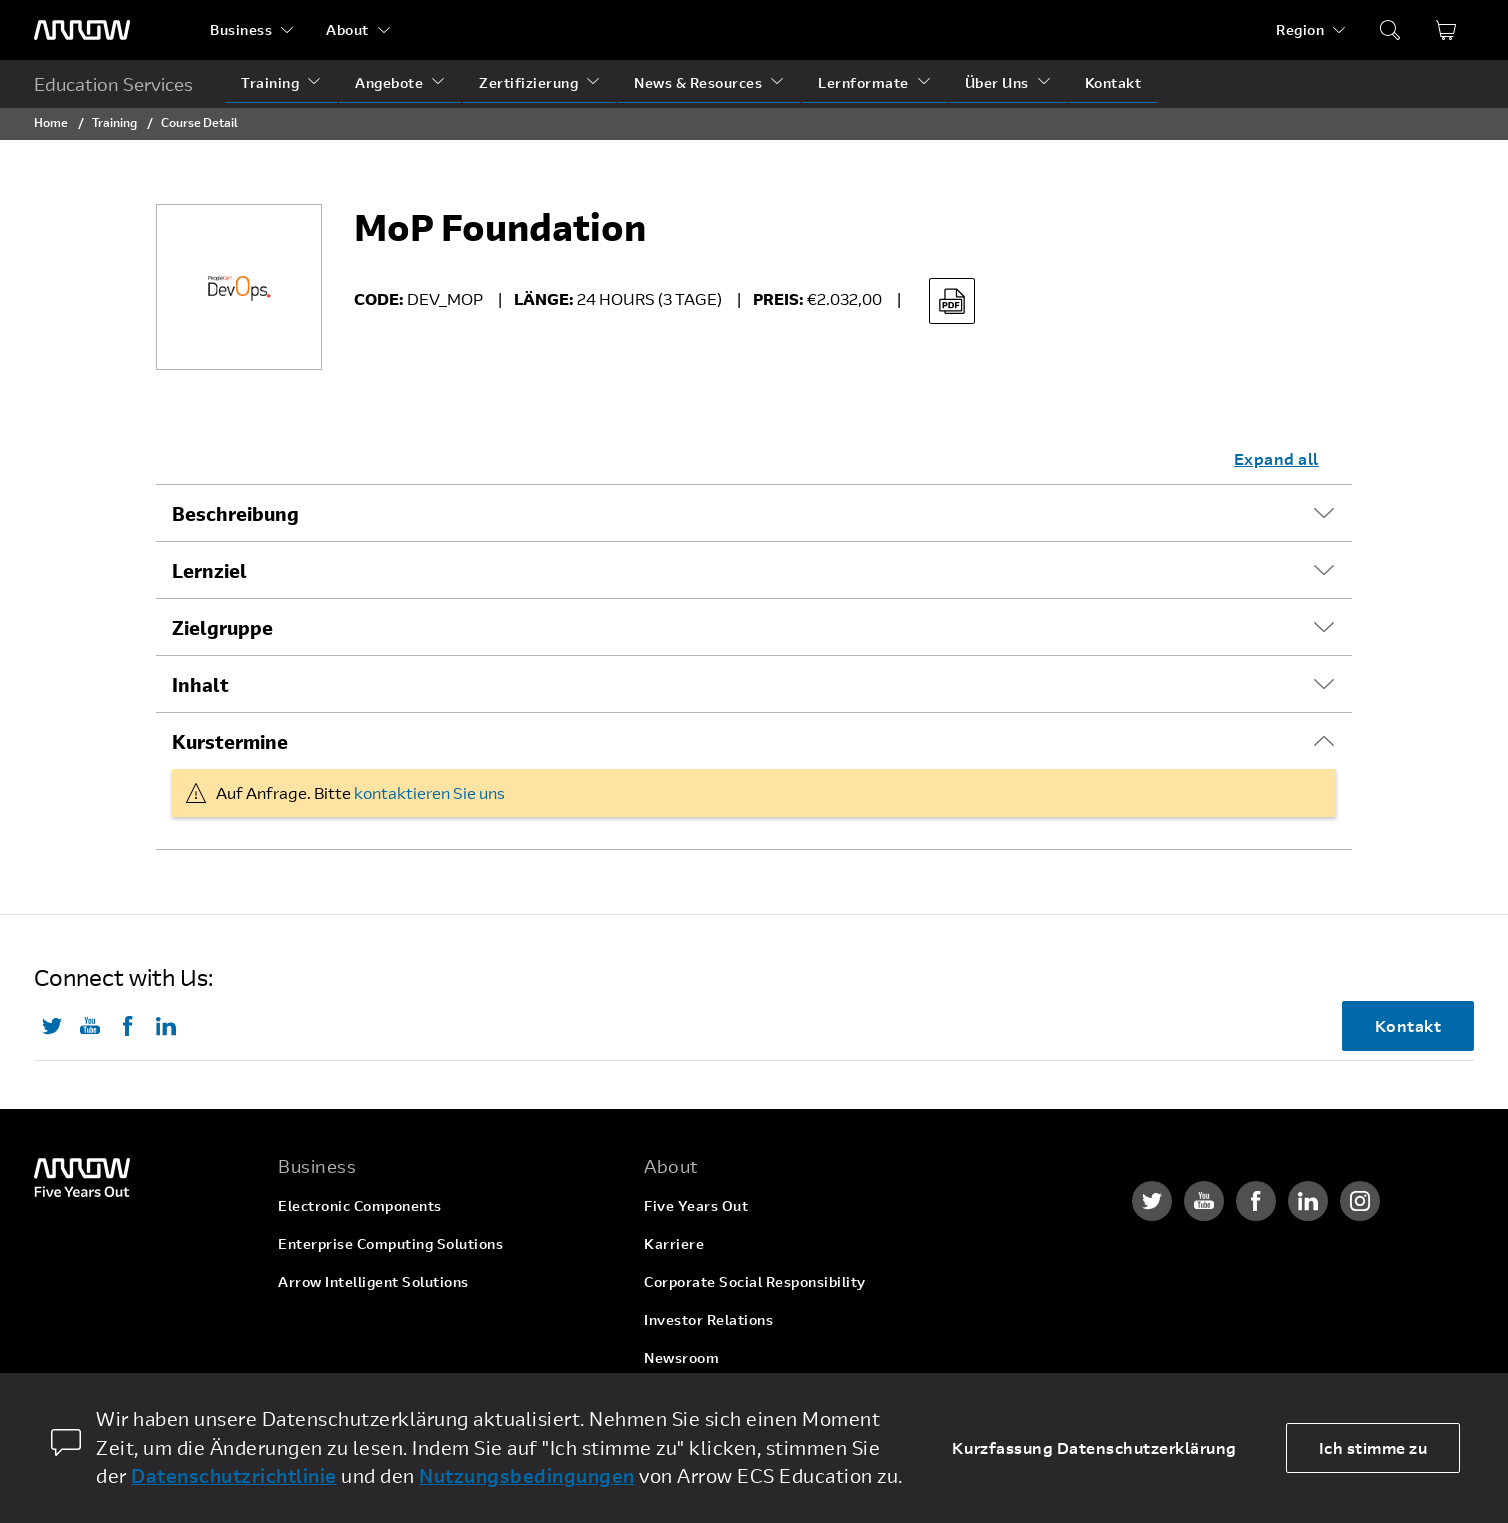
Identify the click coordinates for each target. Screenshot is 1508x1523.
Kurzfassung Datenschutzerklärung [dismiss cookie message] (1094, 1447)
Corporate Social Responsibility (755, 1281)
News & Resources (698, 82)
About (347, 29)
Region (1300, 29)
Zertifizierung (528, 82)
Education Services (113, 84)
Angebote (389, 82)
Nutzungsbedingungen (527, 1475)
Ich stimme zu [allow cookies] (1373, 1447)
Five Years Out (696, 1205)
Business (241, 29)
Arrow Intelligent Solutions (373, 1281)
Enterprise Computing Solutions (390, 1243)
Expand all (1276, 458)
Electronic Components (360, 1205)
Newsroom (681, 1357)
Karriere (674, 1243)
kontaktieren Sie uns (429, 792)
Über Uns (997, 82)
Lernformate (863, 82)
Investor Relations (708, 1319)
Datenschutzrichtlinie (234, 1475)
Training (270, 82)
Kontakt (1113, 82)
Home (51, 122)
